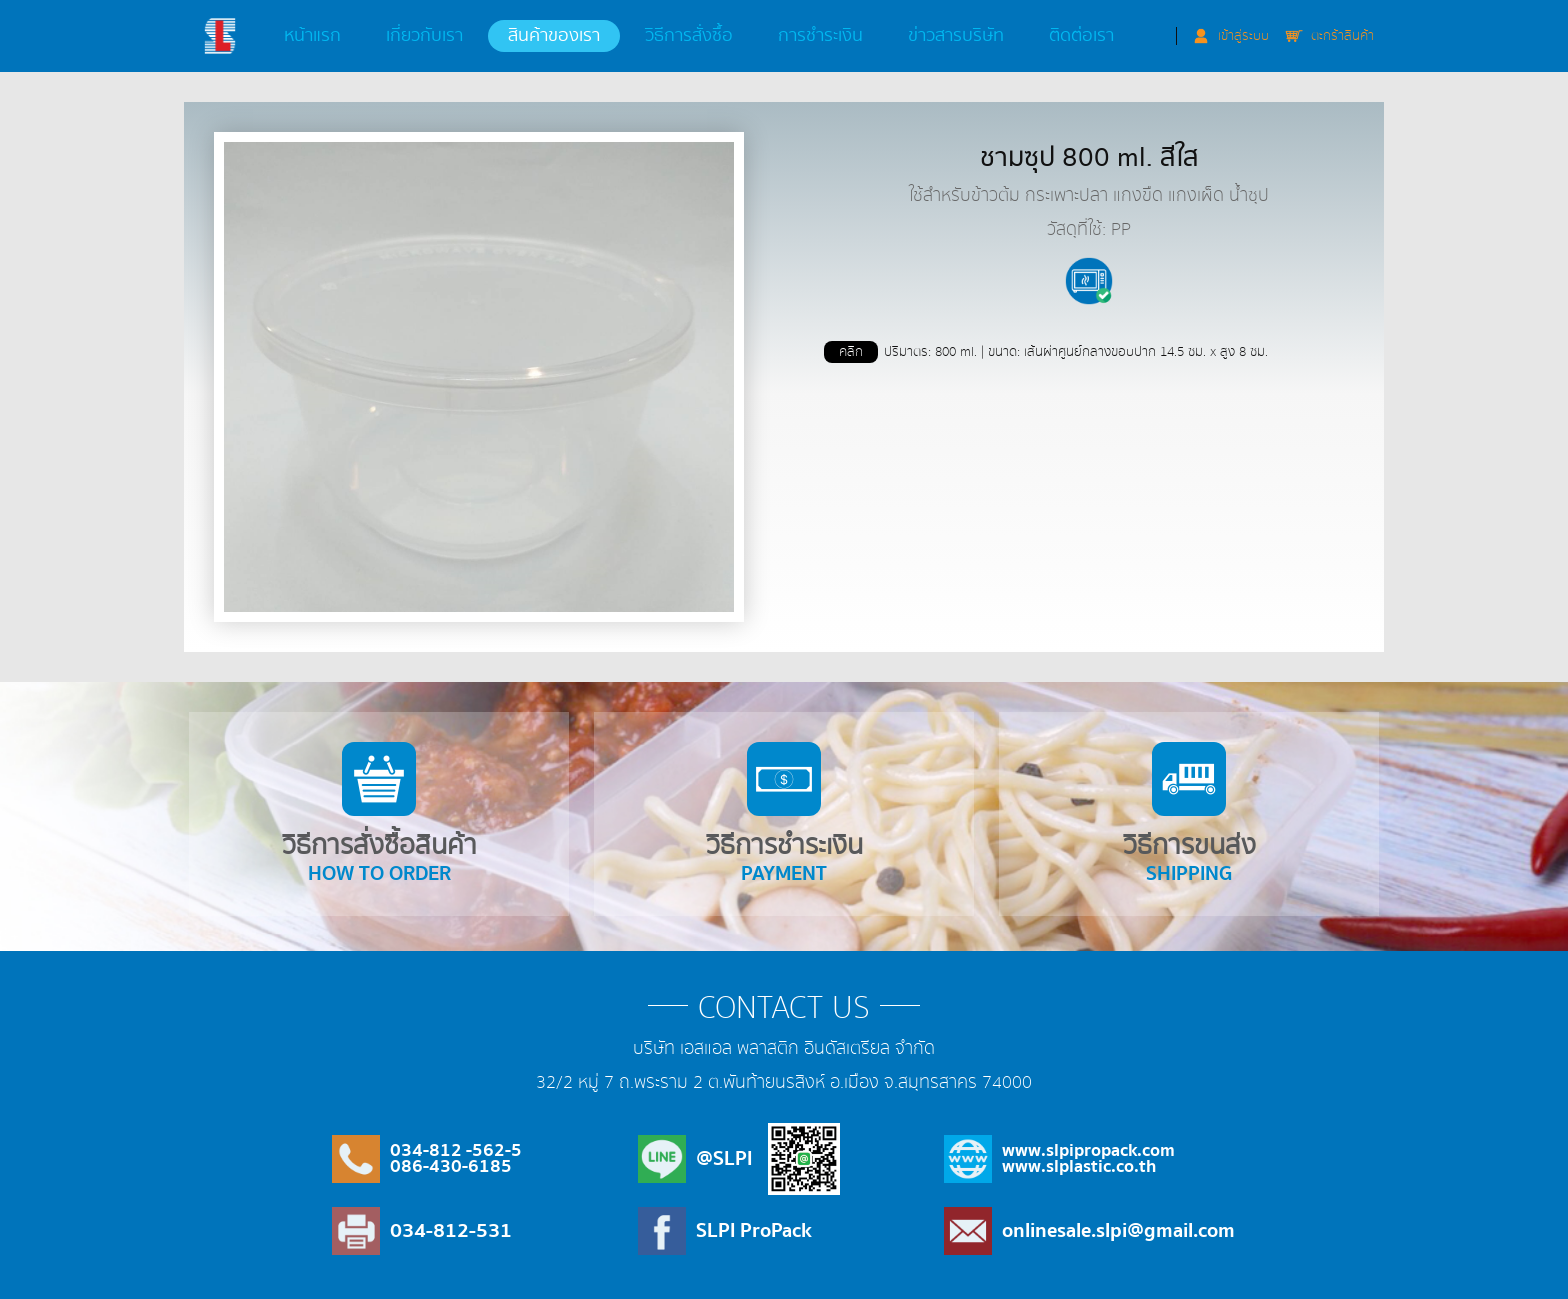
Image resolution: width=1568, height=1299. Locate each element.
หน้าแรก (312, 36)
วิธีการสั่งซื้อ (689, 36)
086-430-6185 (451, 1166)
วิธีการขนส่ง (1189, 816)
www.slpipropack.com (1088, 1150)
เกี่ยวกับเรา (424, 36)
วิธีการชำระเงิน (784, 816)
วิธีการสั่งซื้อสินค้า (379, 816)
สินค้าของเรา (554, 36)
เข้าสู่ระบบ (1243, 36)
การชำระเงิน (820, 36)
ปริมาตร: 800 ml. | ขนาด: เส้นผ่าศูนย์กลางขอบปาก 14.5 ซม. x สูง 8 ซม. (1046, 352)
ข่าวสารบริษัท (956, 36)
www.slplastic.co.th (1079, 1166)
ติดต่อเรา (1081, 36)
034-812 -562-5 (456, 1150)
